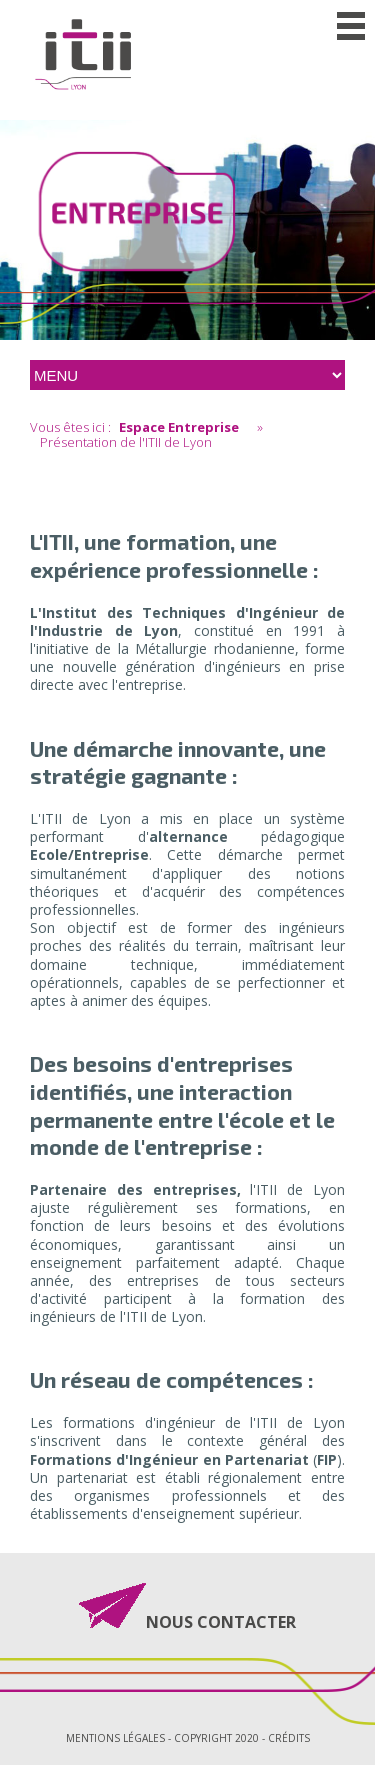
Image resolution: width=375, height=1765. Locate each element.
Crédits (289, 1738)
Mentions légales (115, 1738)
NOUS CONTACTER (221, 1620)
